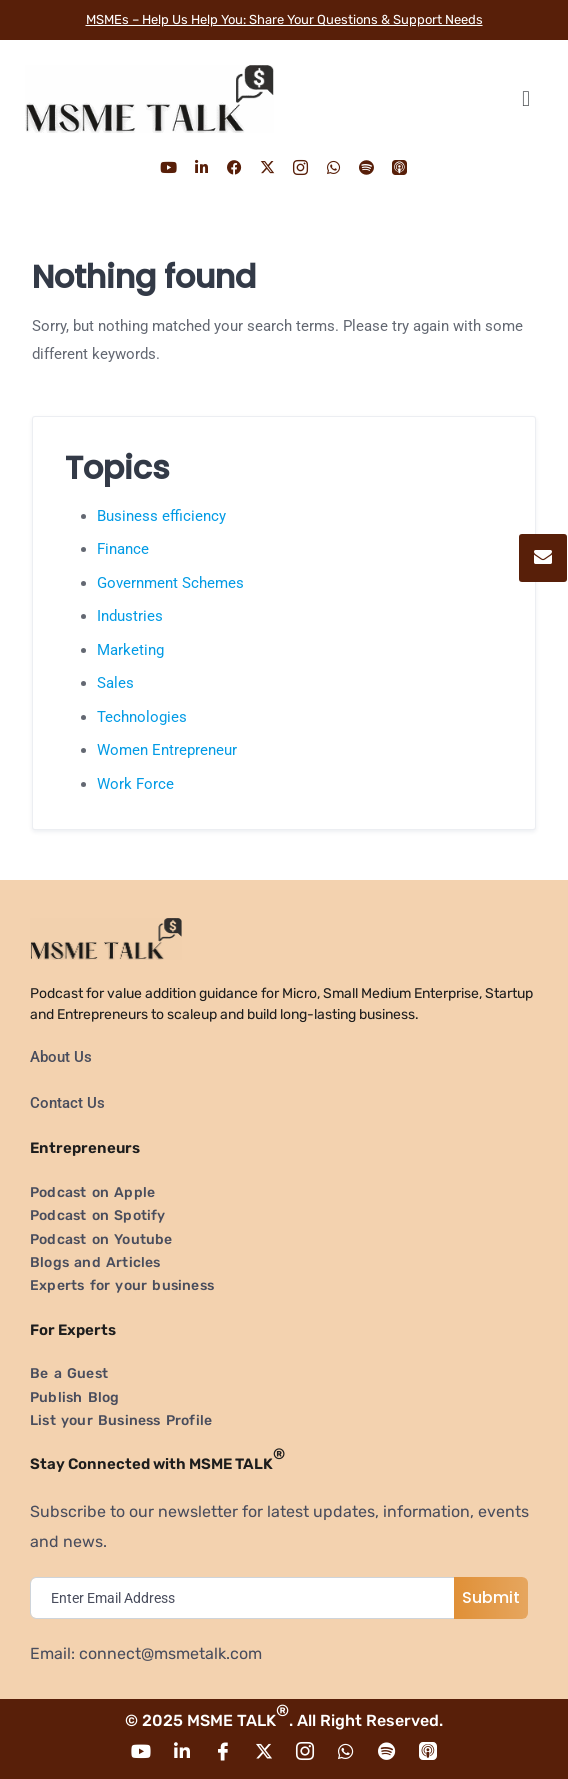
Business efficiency (161, 516)
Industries (130, 616)
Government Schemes (170, 583)
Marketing (130, 650)
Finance (123, 549)
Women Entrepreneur (167, 750)
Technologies (142, 717)
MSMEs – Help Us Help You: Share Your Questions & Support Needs (284, 19)
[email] (247, 1598)
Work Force (135, 784)
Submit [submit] (491, 1597)
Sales (115, 683)
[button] (525, 98)
